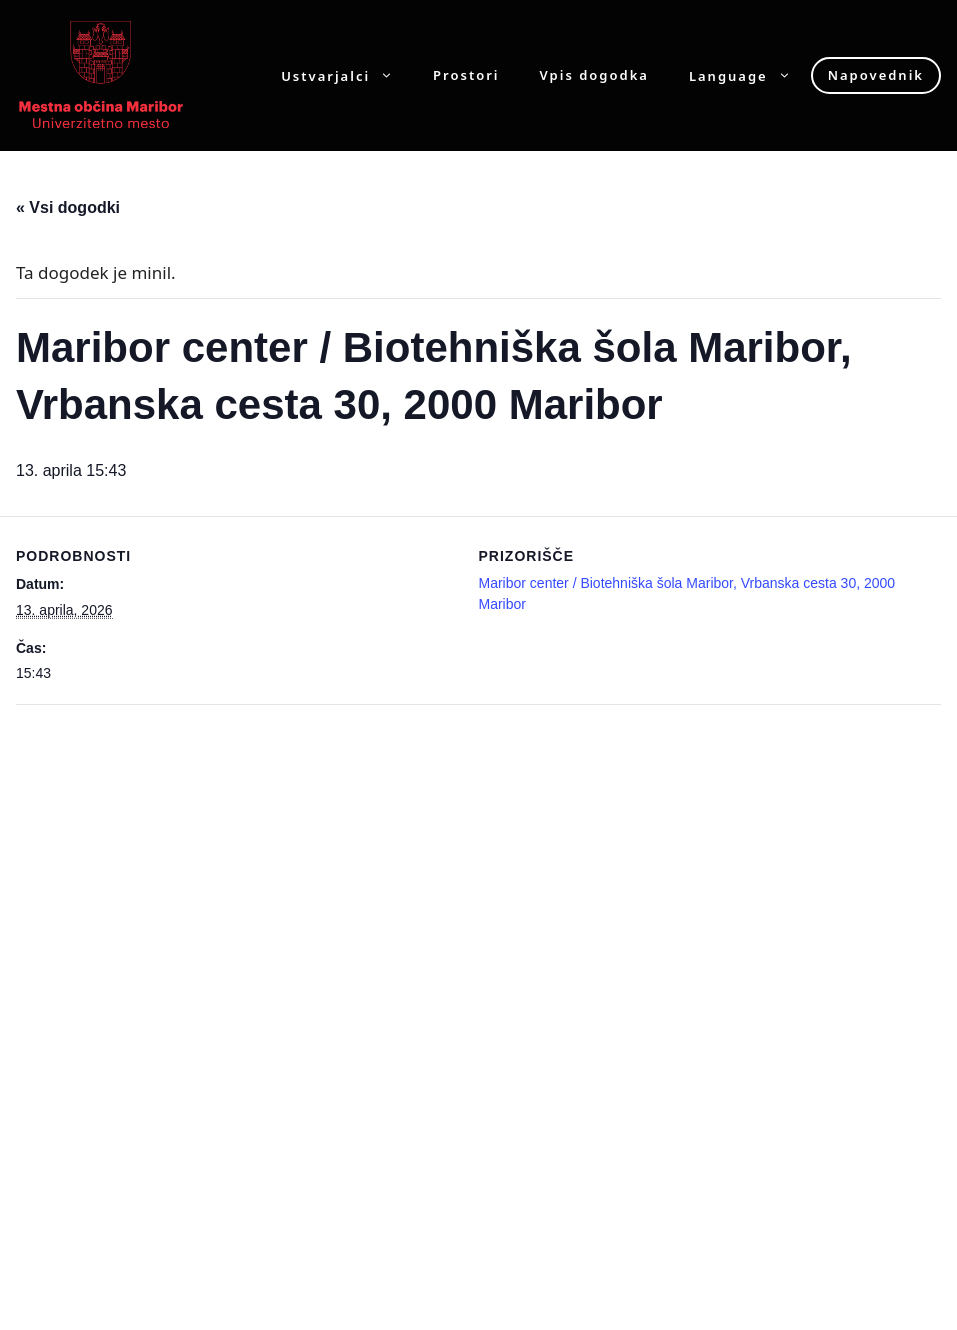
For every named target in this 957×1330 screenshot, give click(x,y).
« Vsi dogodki (68, 207)
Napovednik (876, 75)
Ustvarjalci (347, 75)
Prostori (466, 75)
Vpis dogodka (594, 75)
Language (750, 75)
